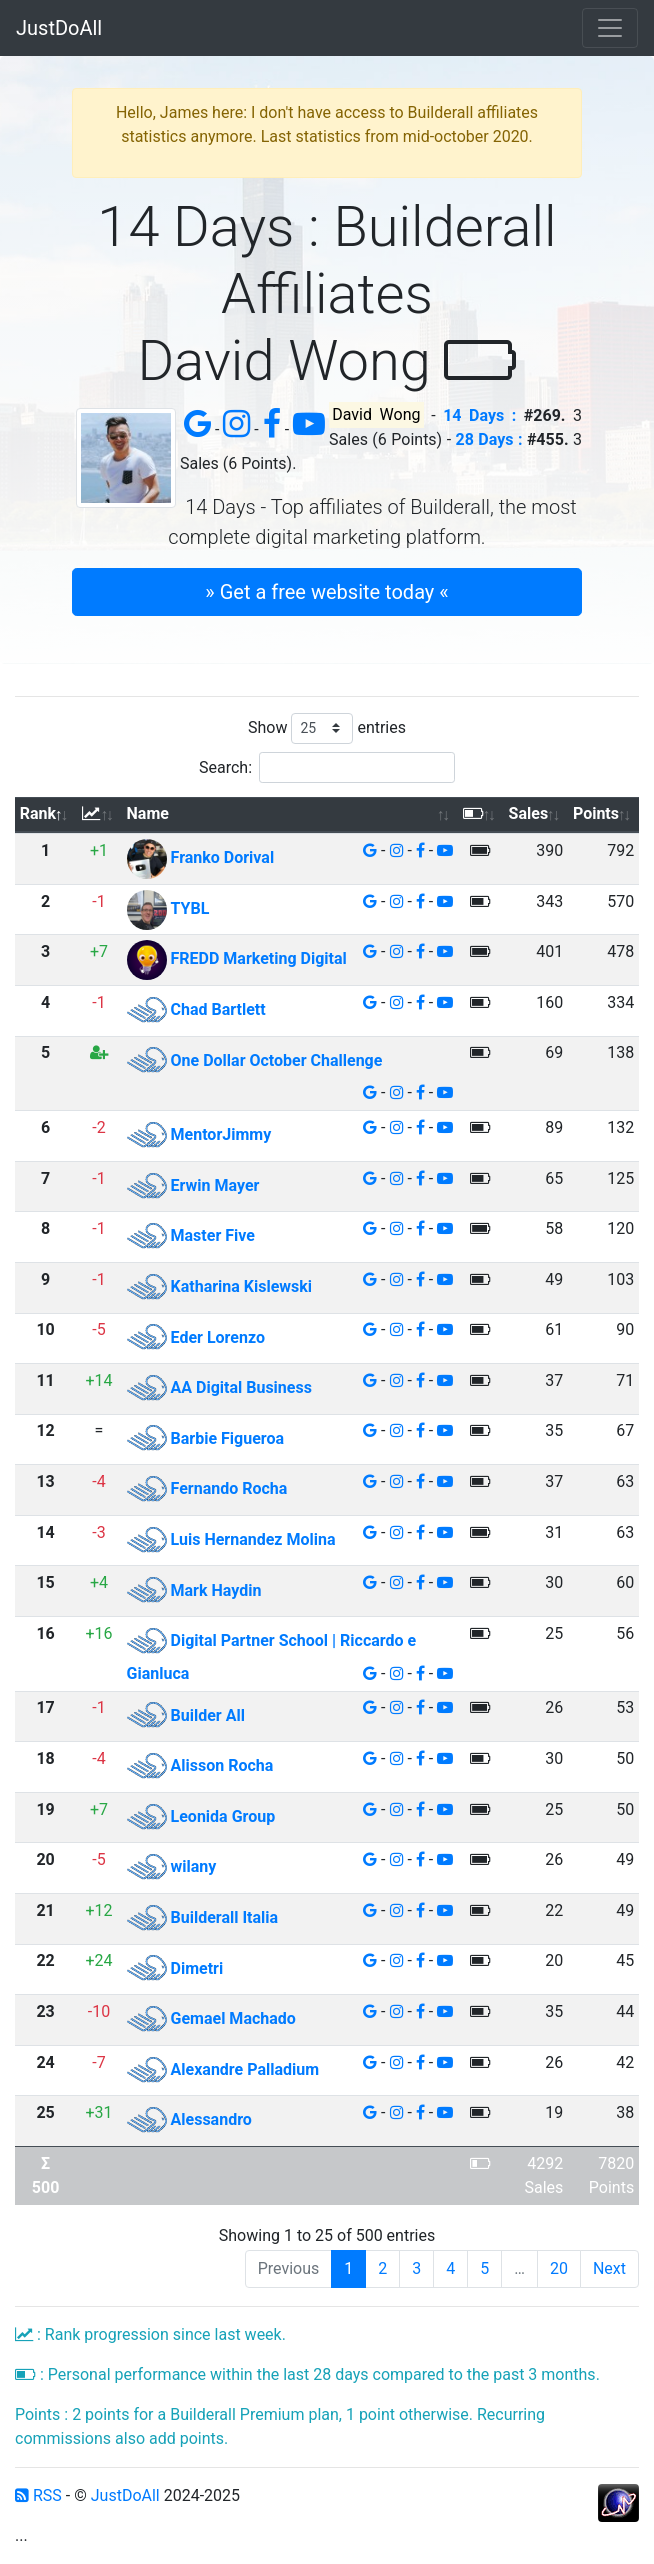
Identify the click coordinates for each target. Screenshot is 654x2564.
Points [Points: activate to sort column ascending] (596, 813)
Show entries (327, 728)
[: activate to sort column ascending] (99, 815)
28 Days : (489, 439)
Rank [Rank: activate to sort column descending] (38, 813)
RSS (38, 2495)
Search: (327, 767)
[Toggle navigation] (610, 28)
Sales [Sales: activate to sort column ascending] (529, 813)
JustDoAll (59, 28)
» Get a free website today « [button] (326, 592)
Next (609, 2268)
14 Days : (479, 415)
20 (559, 2268)
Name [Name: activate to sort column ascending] (148, 813)
